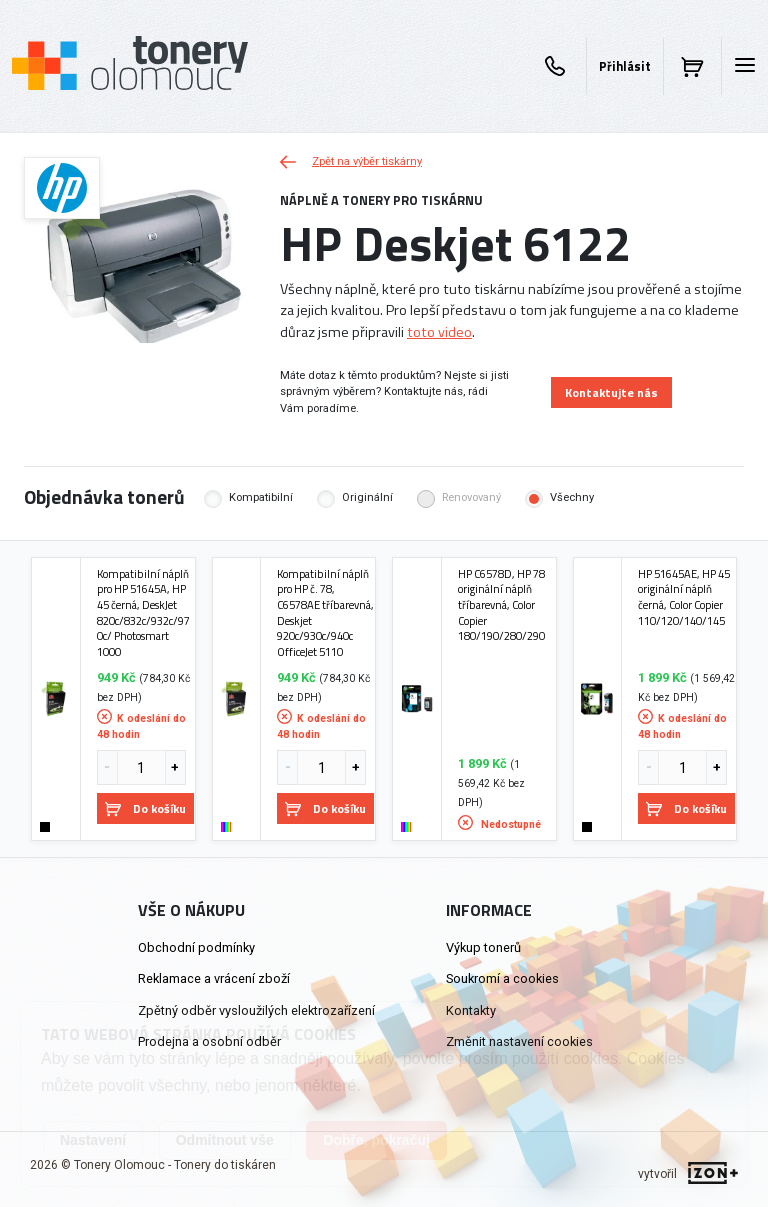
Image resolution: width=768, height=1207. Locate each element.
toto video (439, 332)
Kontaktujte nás (611, 392)
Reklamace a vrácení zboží (214, 978)
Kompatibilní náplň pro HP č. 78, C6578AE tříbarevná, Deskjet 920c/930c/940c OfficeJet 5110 (325, 613)
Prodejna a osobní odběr (209, 1041)
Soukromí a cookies (502, 978)
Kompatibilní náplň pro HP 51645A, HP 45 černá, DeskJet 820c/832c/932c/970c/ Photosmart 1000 (143, 613)
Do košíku (145, 808)
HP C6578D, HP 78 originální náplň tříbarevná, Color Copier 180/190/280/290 (501, 605)
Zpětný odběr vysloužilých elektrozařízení (256, 1010)
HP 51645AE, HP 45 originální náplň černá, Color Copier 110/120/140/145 (684, 597)
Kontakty (471, 1010)
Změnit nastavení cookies (519, 1041)
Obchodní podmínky (196, 947)
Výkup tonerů (483, 947)
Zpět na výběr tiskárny (351, 161)
